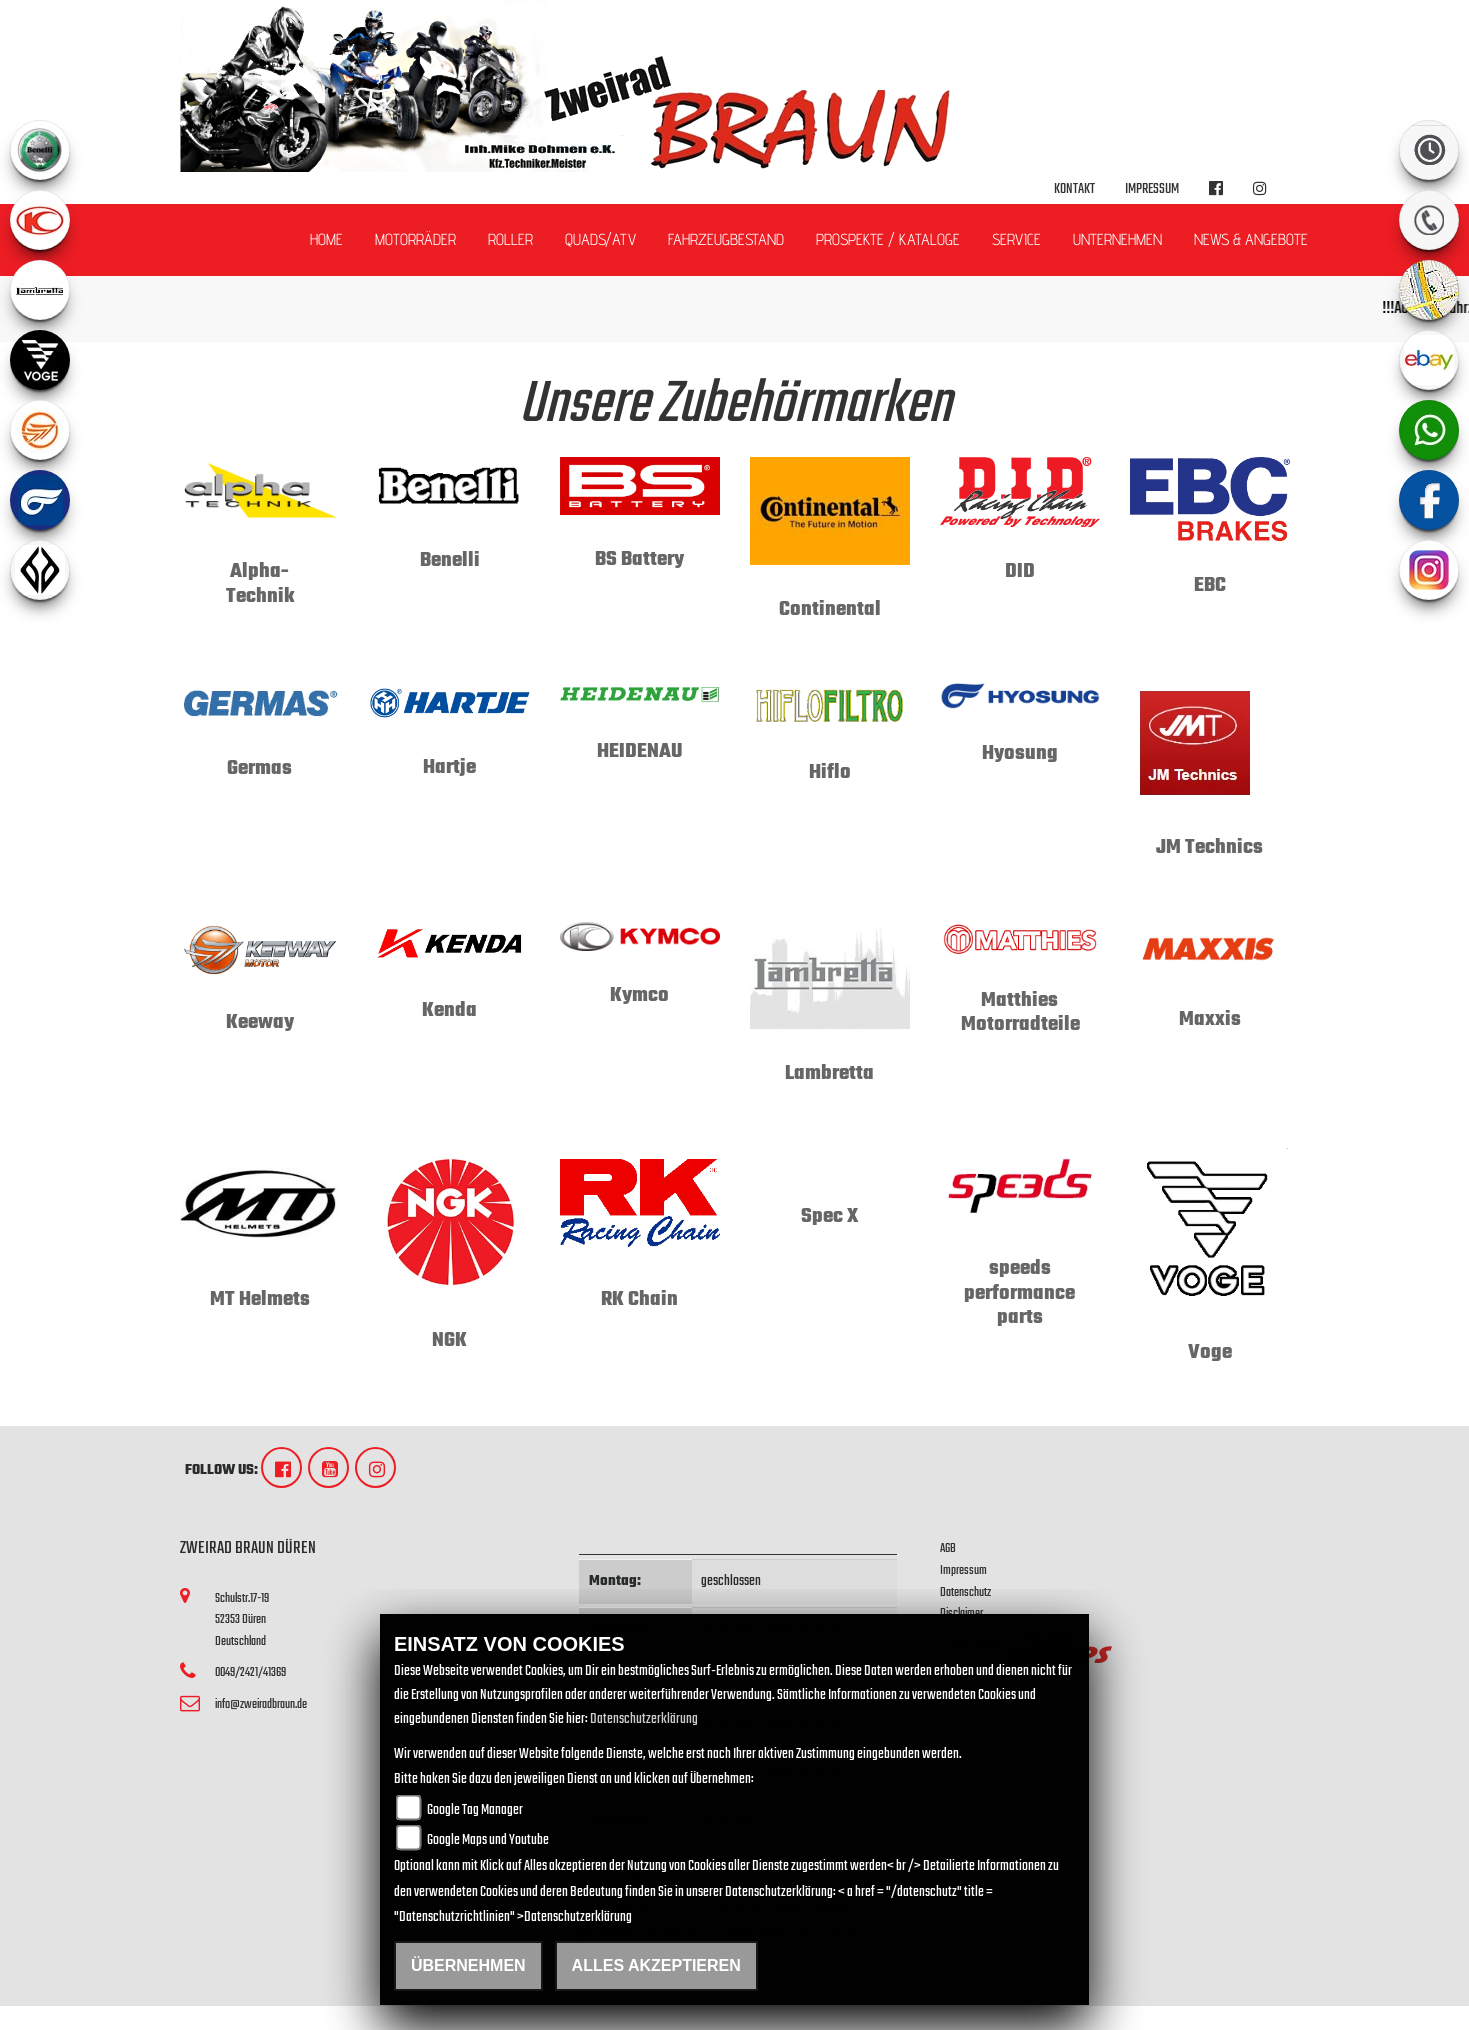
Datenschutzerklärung (644, 1719)
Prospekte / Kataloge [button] (888, 239)
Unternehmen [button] (1117, 239)
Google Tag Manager (475, 1810)
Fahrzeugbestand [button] (726, 239)
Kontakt (1074, 189)
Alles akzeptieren (656, 1965)
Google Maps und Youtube (488, 1840)
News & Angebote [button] (1251, 239)
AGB (948, 1548)
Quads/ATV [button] (600, 239)
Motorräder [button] (415, 239)
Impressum (1152, 189)
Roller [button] (510, 239)
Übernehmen (468, 1965)
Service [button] (1016, 239)
